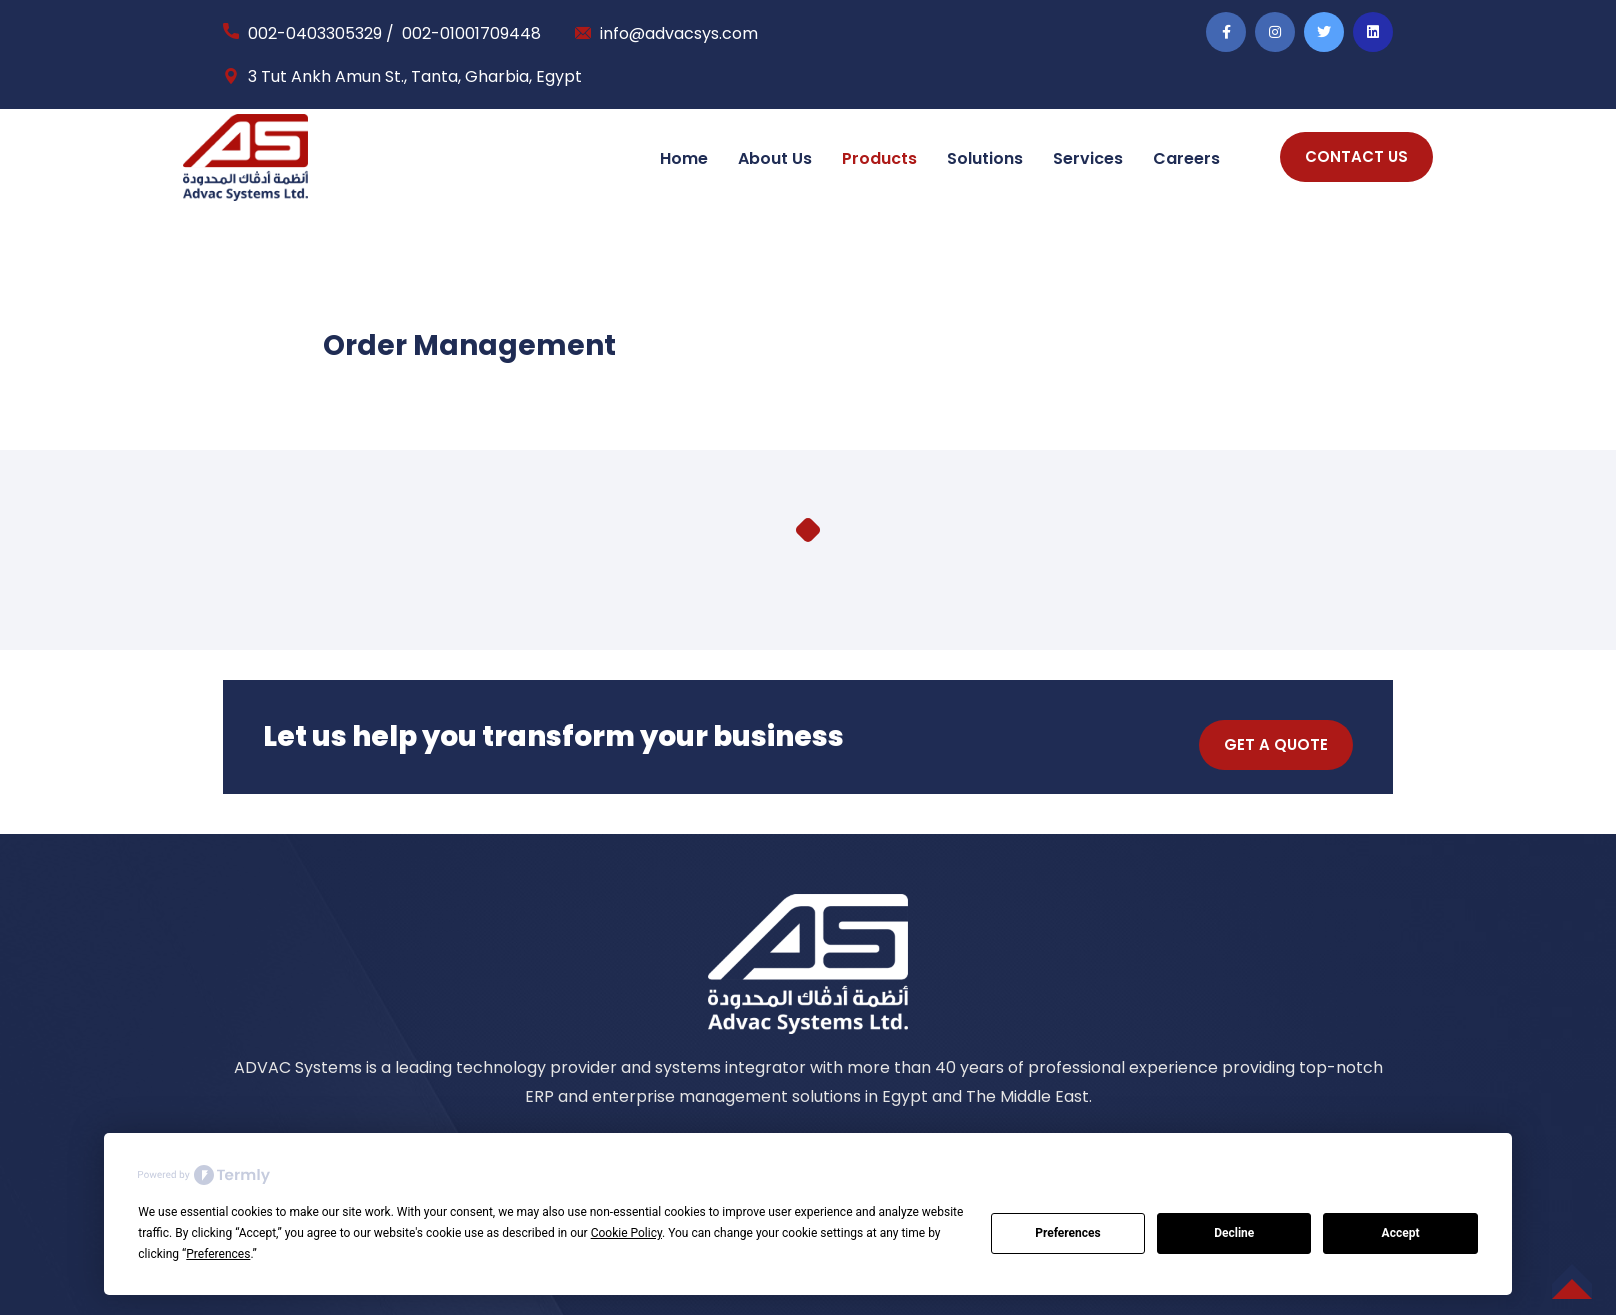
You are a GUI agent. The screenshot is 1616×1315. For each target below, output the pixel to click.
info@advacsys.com (679, 33)
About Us (775, 158)
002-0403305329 (315, 33)
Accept (1401, 1233)
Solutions (985, 158)
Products (879, 158)
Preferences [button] (218, 1254)
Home (684, 158)
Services (1088, 158)
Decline (1234, 1233)
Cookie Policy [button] (626, 1233)
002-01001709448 (471, 33)
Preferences (1068, 1233)
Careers (1186, 158)
